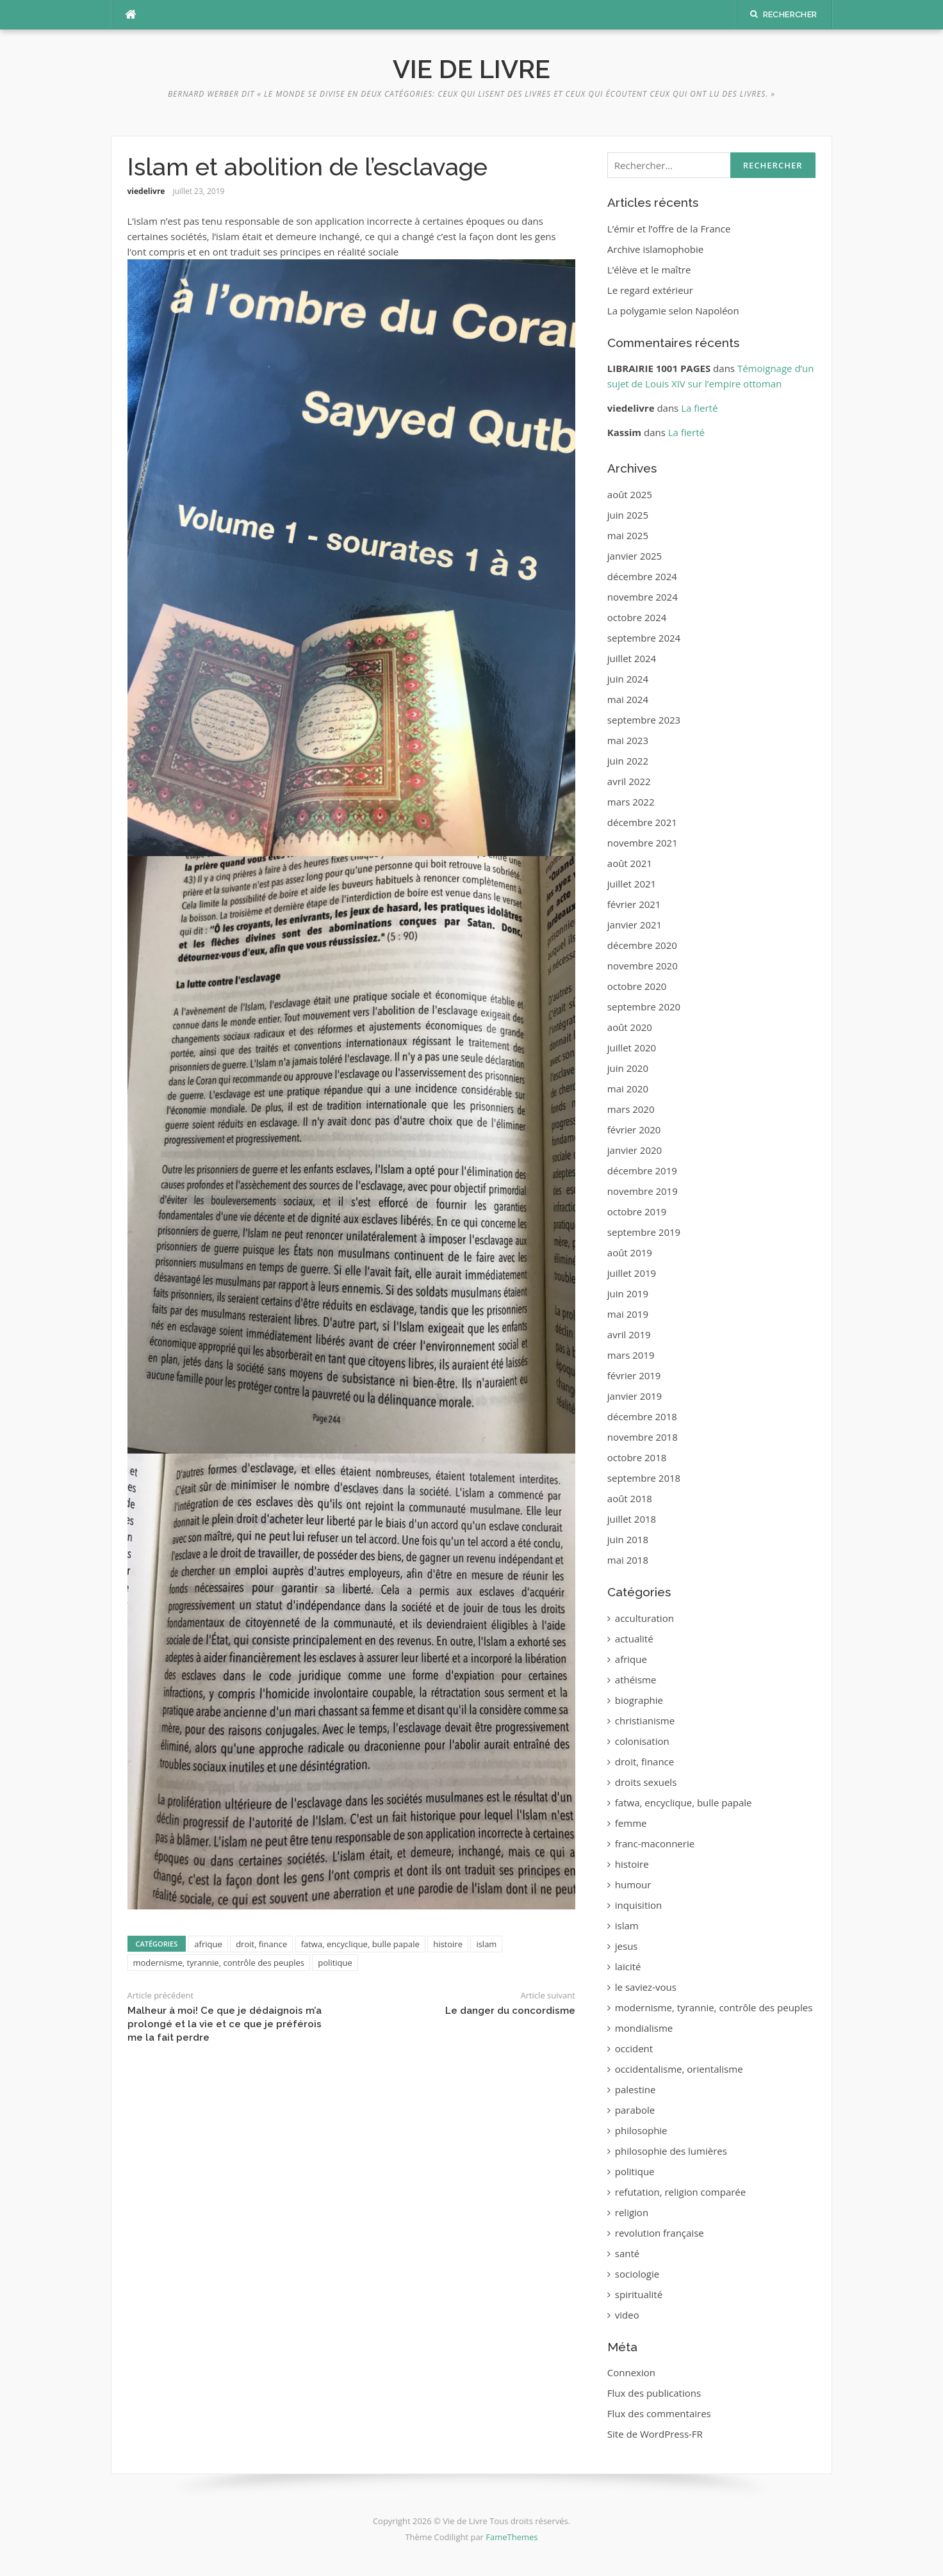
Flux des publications (654, 2392)
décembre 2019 (642, 1170)
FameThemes (511, 2537)
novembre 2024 (642, 596)
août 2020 (629, 1027)
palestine (635, 2089)
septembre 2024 (643, 637)
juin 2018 (627, 1539)
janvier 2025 (634, 555)
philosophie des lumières (671, 2150)
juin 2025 (627, 514)
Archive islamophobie (655, 249)
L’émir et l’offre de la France (669, 228)
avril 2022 (629, 781)
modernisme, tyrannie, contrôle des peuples (218, 1962)
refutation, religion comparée (680, 2191)
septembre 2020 (643, 1006)
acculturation (644, 1618)
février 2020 (634, 1129)
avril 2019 (629, 1334)
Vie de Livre (471, 69)
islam (486, 1944)
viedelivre (146, 191)
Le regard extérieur (650, 290)
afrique (208, 1944)
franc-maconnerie (654, 1843)
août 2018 (629, 1498)
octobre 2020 (637, 986)
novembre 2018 (642, 1436)
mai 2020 (627, 1088)
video (627, 2314)
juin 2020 (627, 1068)
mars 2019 (631, 1355)
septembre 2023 (643, 719)
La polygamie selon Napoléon (673, 310)
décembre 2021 (642, 822)
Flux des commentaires (659, 2413)
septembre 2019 (643, 1232)
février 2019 (634, 1375)
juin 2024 (627, 678)
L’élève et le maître (649, 269)
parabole (635, 2109)
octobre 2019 (637, 1211)
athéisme (636, 1679)
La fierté (699, 407)
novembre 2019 (642, 1191)
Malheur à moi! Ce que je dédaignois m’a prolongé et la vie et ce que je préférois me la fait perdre (224, 2024)
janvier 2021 (634, 924)
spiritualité (638, 2294)
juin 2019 (627, 1293)
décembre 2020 (642, 945)
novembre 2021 (642, 842)
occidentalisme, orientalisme (679, 2068)
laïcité (628, 1966)
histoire (448, 1944)
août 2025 (629, 494)
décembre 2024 (642, 576)
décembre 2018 (642, 1416)
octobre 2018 (637, 1457)
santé (627, 2253)
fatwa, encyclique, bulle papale (360, 1944)
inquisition (638, 1905)
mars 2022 (631, 801)
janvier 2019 (634, 1395)
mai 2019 (627, 1314)
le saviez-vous (645, 1987)
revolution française (659, 2232)
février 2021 (634, 904)
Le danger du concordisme (510, 2010)
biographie (639, 1700)
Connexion (631, 2372)
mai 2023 (627, 740)
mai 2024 (627, 699)
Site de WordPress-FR (655, 2433)
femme (631, 1823)
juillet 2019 (631, 1273)
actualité (634, 1638)
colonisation (642, 1741)
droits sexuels (646, 1782)
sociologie (637, 2273)
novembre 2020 (642, 965)
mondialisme (644, 2027)
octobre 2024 (637, 617)
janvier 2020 (634, 1150)
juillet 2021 (631, 883)
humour (633, 1884)
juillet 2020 (631, 1047)
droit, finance (261, 1944)
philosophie (641, 2130)
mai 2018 (627, 1559)
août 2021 (629, 863)
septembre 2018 (643, 1477)
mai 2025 (627, 535)
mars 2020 (631, 1109)
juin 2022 (627, 760)
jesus (626, 1946)
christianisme (645, 1720)
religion (631, 2212)
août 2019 (629, 1252)
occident (634, 2048)
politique (335, 1962)
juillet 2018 (631, 1518)
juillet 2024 (631, 658)
